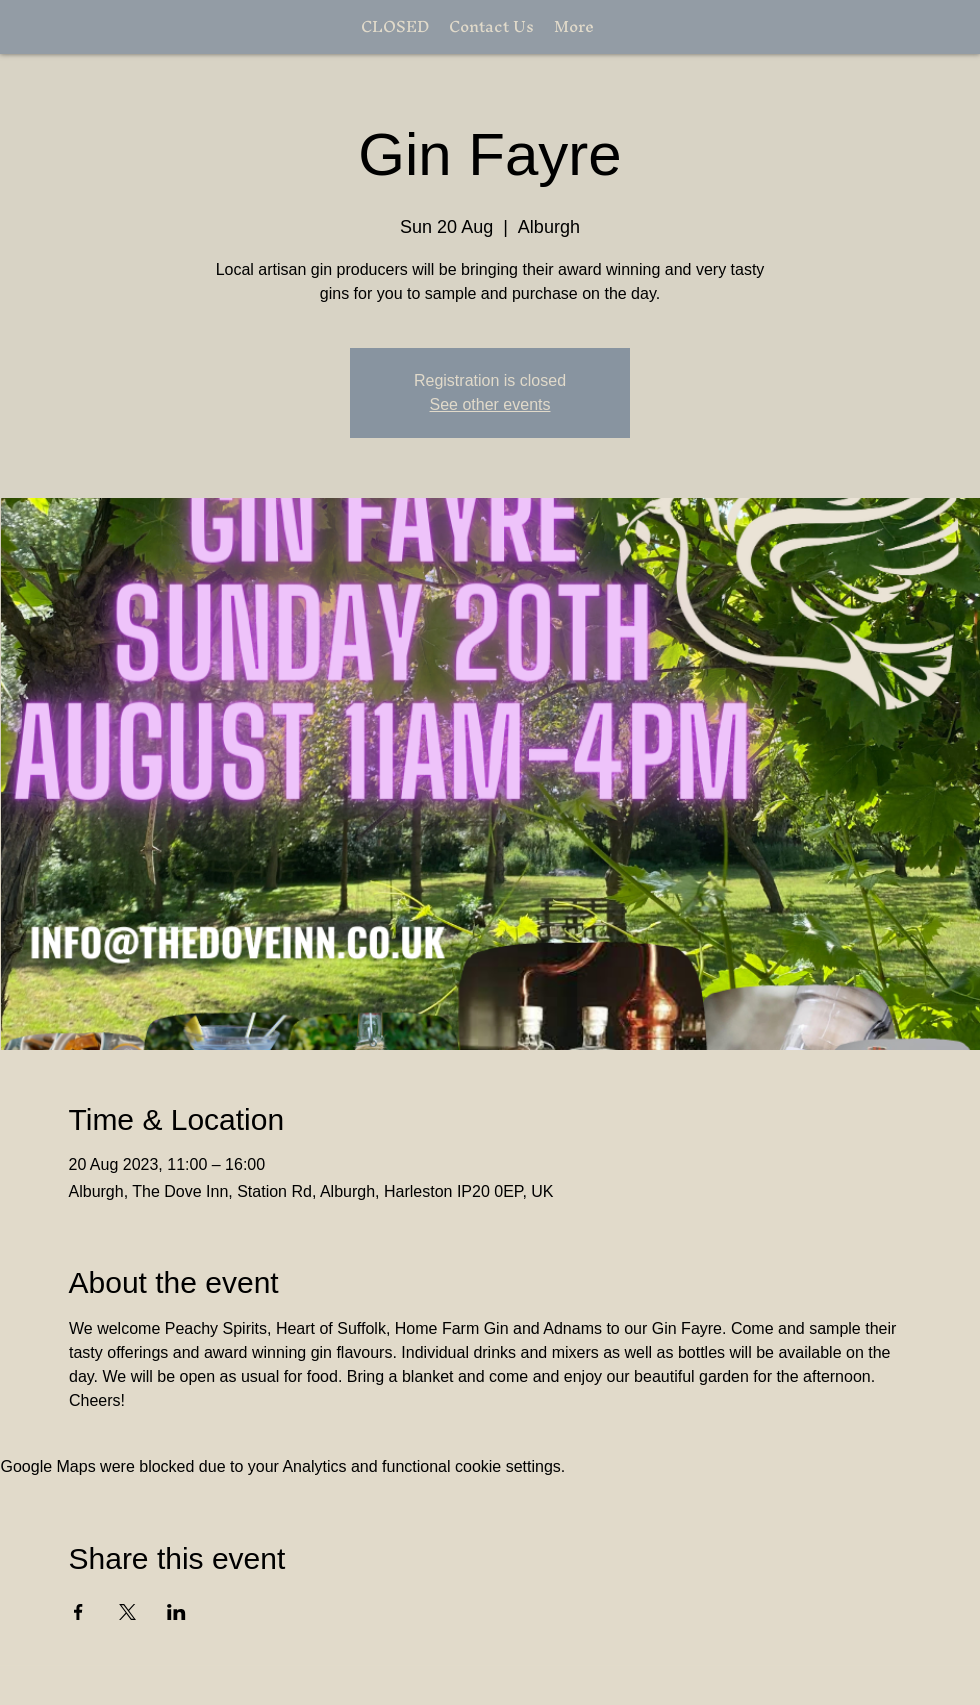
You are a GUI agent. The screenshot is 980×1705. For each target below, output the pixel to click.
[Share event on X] (127, 1612)
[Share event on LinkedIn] (176, 1612)
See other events (490, 404)
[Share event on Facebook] (78, 1612)
